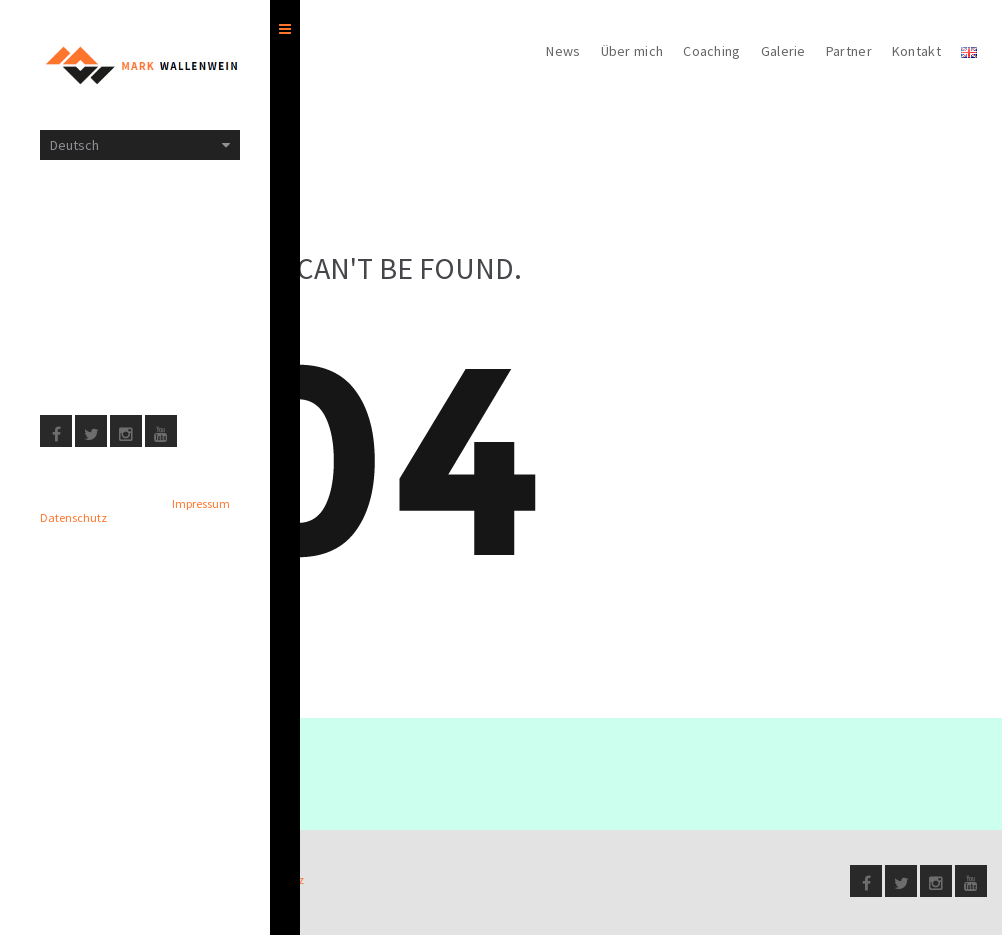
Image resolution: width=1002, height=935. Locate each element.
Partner (849, 51)
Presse (63, 309)
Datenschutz (81, 353)
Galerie (783, 51)
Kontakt (916, 51)
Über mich (632, 51)
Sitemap (65, 265)
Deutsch (74, 145)
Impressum (75, 221)
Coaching (711, 51)
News (563, 51)
